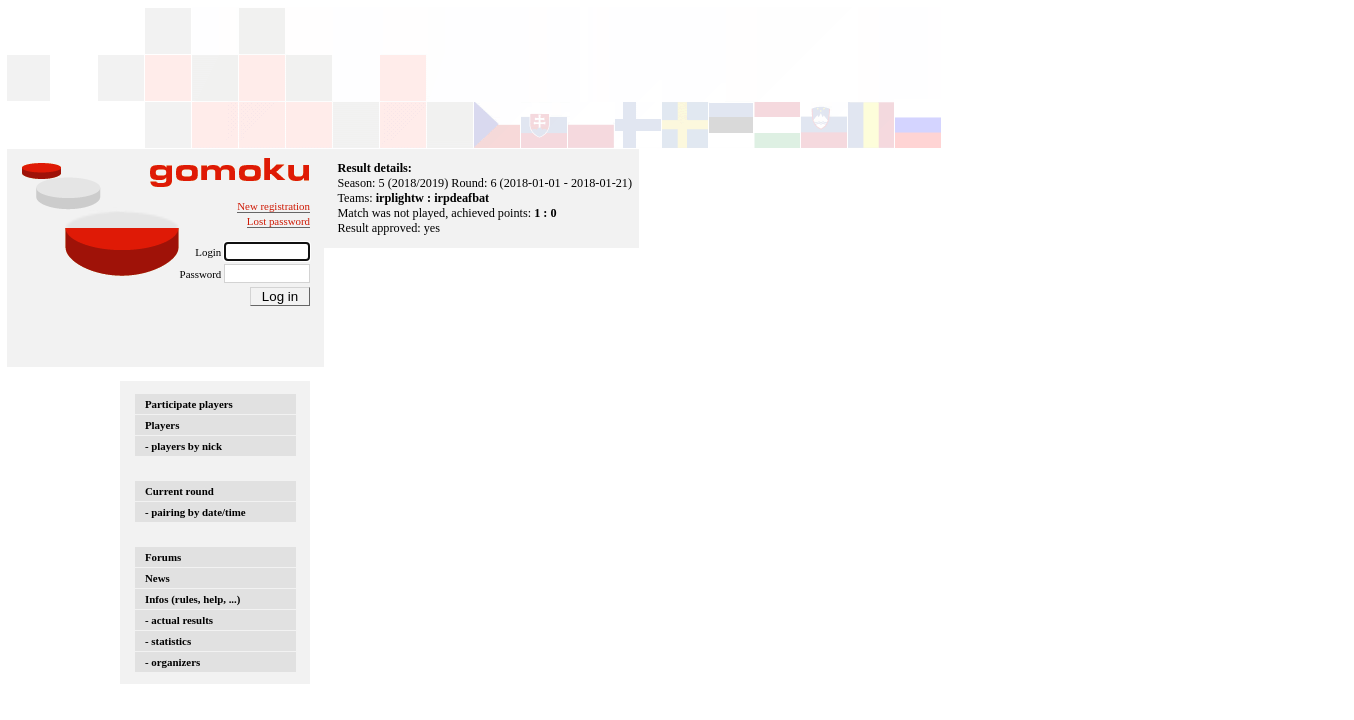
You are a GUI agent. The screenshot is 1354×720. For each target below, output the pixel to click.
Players (162, 425)
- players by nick (183, 446)
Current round (179, 491)
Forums (163, 557)
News (157, 578)
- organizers (172, 662)
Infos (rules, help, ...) (192, 599)
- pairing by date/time (195, 512)
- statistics (168, 641)
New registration (273, 206)
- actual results (179, 620)
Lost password (278, 221)
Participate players (189, 404)
